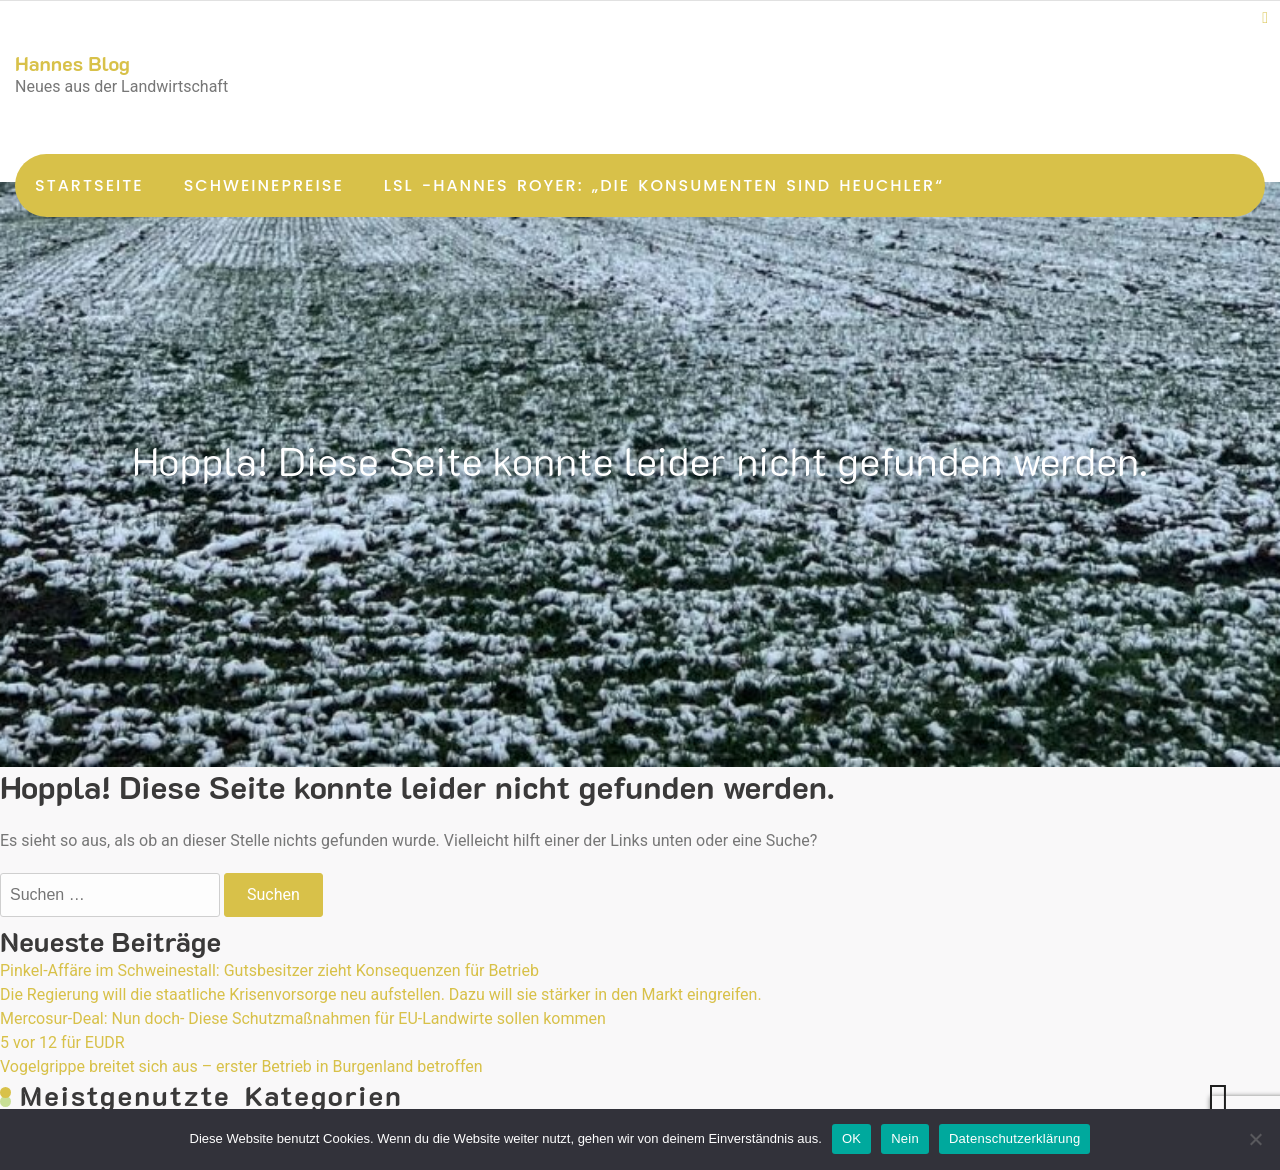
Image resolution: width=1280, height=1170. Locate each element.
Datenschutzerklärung (1014, 1138)
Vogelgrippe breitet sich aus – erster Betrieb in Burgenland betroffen (241, 1066)
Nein (905, 1138)
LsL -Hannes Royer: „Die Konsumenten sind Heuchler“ (664, 185)
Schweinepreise (264, 185)
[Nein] (1255, 1139)
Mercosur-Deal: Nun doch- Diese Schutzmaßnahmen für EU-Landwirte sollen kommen (303, 1018)
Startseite (89, 185)
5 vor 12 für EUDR (62, 1042)
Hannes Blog (72, 63)
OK (851, 1138)
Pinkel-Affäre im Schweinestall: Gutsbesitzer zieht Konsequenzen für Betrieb (269, 970)
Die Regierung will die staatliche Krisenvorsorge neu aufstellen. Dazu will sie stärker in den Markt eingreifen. (381, 994)
